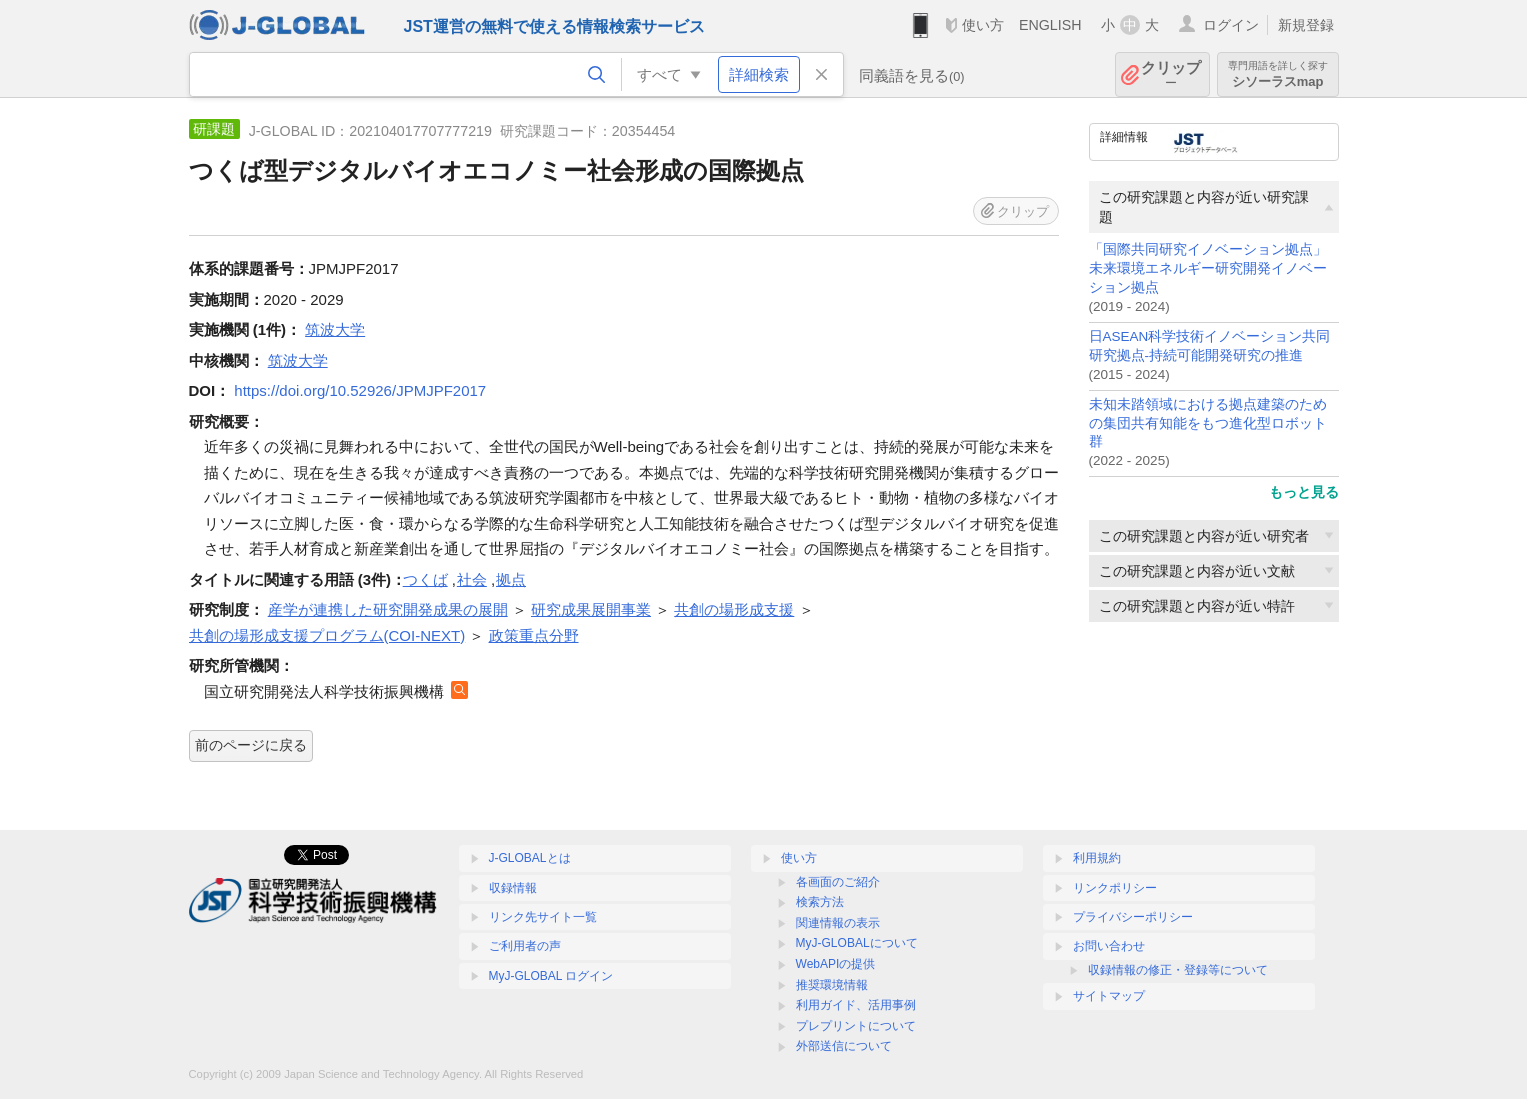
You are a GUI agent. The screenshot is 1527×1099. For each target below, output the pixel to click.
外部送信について (844, 1046)
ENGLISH (1050, 25)
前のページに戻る (251, 745)
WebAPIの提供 (836, 964)
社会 (472, 579)
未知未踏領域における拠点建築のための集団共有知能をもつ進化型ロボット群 (1208, 423)
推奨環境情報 (832, 985)
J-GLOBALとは (530, 858)
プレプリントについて (856, 1026)
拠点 (511, 579)
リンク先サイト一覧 (543, 917)
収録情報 (513, 888)
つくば (425, 579)
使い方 (983, 25)
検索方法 (820, 902)
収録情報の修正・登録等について (1178, 970)
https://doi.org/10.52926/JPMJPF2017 (360, 390)
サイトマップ (1109, 996)
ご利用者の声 (525, 946)
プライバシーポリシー (1133, 917)
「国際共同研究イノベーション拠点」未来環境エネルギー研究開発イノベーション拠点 (1208, 268)
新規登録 (1306, 25)
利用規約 (1097, 858)
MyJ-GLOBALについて (857, 943)
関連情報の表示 (838, 923)
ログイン (1231, 25)
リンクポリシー (1115, 888)
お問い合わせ (1109, 946)
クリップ (1171, 74)
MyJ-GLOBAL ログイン (551, 976)
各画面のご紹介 (838, 882)
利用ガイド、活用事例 (856, 1005)
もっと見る (1304, 492)
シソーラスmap (1278, 74)
